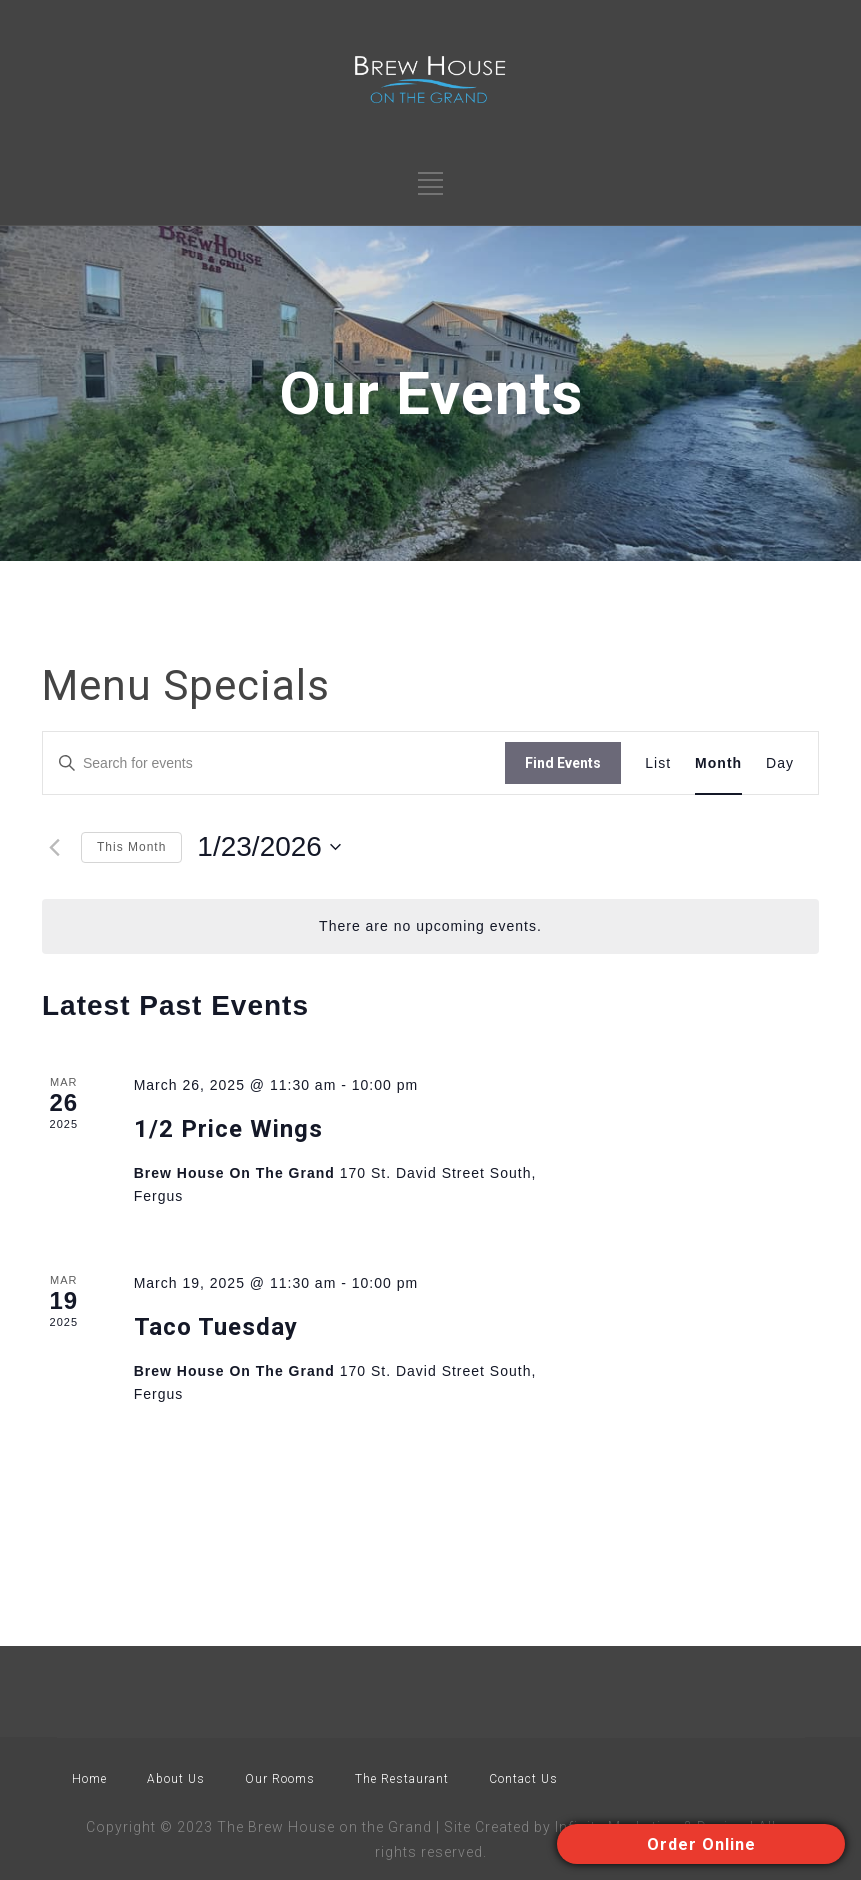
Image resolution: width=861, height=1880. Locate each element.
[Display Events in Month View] (718, 763)
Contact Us (523, 1779)
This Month (131, 847)
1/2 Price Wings (228, 1129)
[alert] (430, 926)
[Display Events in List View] (658, 763)
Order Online (701, 1844)
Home (89, 1779)
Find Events (563, 763)
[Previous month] (54, 847)
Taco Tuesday (216, 1327)
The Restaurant (402, 1779)
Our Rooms (280, 1779)
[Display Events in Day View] (780, 763)
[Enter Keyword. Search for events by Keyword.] (274, 763)
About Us (176, 1779)
